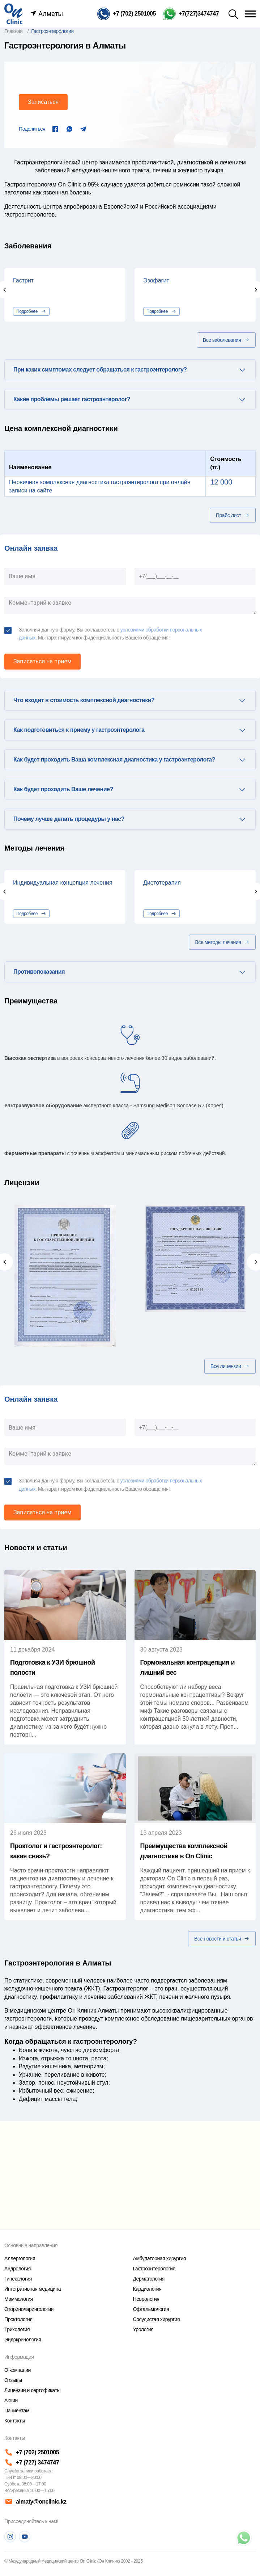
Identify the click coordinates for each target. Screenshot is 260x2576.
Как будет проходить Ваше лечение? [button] (63, 789)
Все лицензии (230, 1366)
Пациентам (16, 2410)
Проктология (18, 2319)
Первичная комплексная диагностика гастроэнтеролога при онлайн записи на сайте (100, 486)
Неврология (146, 2299)
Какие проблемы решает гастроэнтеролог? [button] (71, 399)
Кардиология (147, 2289)
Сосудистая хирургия (156, 2319)
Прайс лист (233, 515)
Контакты (14, 2421)
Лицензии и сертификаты (32, 2390)
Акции (11, 2400)
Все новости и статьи (222, 1939)
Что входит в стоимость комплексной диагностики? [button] (83, 700)
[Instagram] (10, 2536)
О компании (17, 2370)
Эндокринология (22, 2339)
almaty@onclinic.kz (35, 2501)
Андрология (17, 2268)
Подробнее (31, 311)
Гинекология (18, 2279)
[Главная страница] (13, 13)
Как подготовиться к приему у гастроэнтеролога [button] (78, 730)
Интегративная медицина (32, 2289)
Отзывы (13, 2380)
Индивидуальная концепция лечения (62, 883)
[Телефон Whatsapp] (191, 14)
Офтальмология (151, 2309)
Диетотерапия (162, 883)
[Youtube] (24, 2536)
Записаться (43, 102)
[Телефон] (126, 14)
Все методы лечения (222, 942)
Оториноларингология (29, 2309)
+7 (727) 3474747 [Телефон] (31, 2462)
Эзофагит (156, 280)
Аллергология (19, 2258)
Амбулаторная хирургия (159, 2258)
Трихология (17, 2329)
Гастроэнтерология (154, 2268)
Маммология (18, 2299)
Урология (143, 2329)
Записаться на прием (42, 661)
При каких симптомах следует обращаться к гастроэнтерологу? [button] (100, 369)
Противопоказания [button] (39, 972)
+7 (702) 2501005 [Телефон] (31, 2452)
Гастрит (23, 280)
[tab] (130, 370)
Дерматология (149, 2279)
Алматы (46, 13)
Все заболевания (226, 340)
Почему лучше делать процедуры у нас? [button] (68, 819)
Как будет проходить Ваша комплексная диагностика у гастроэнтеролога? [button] (114, 759)
